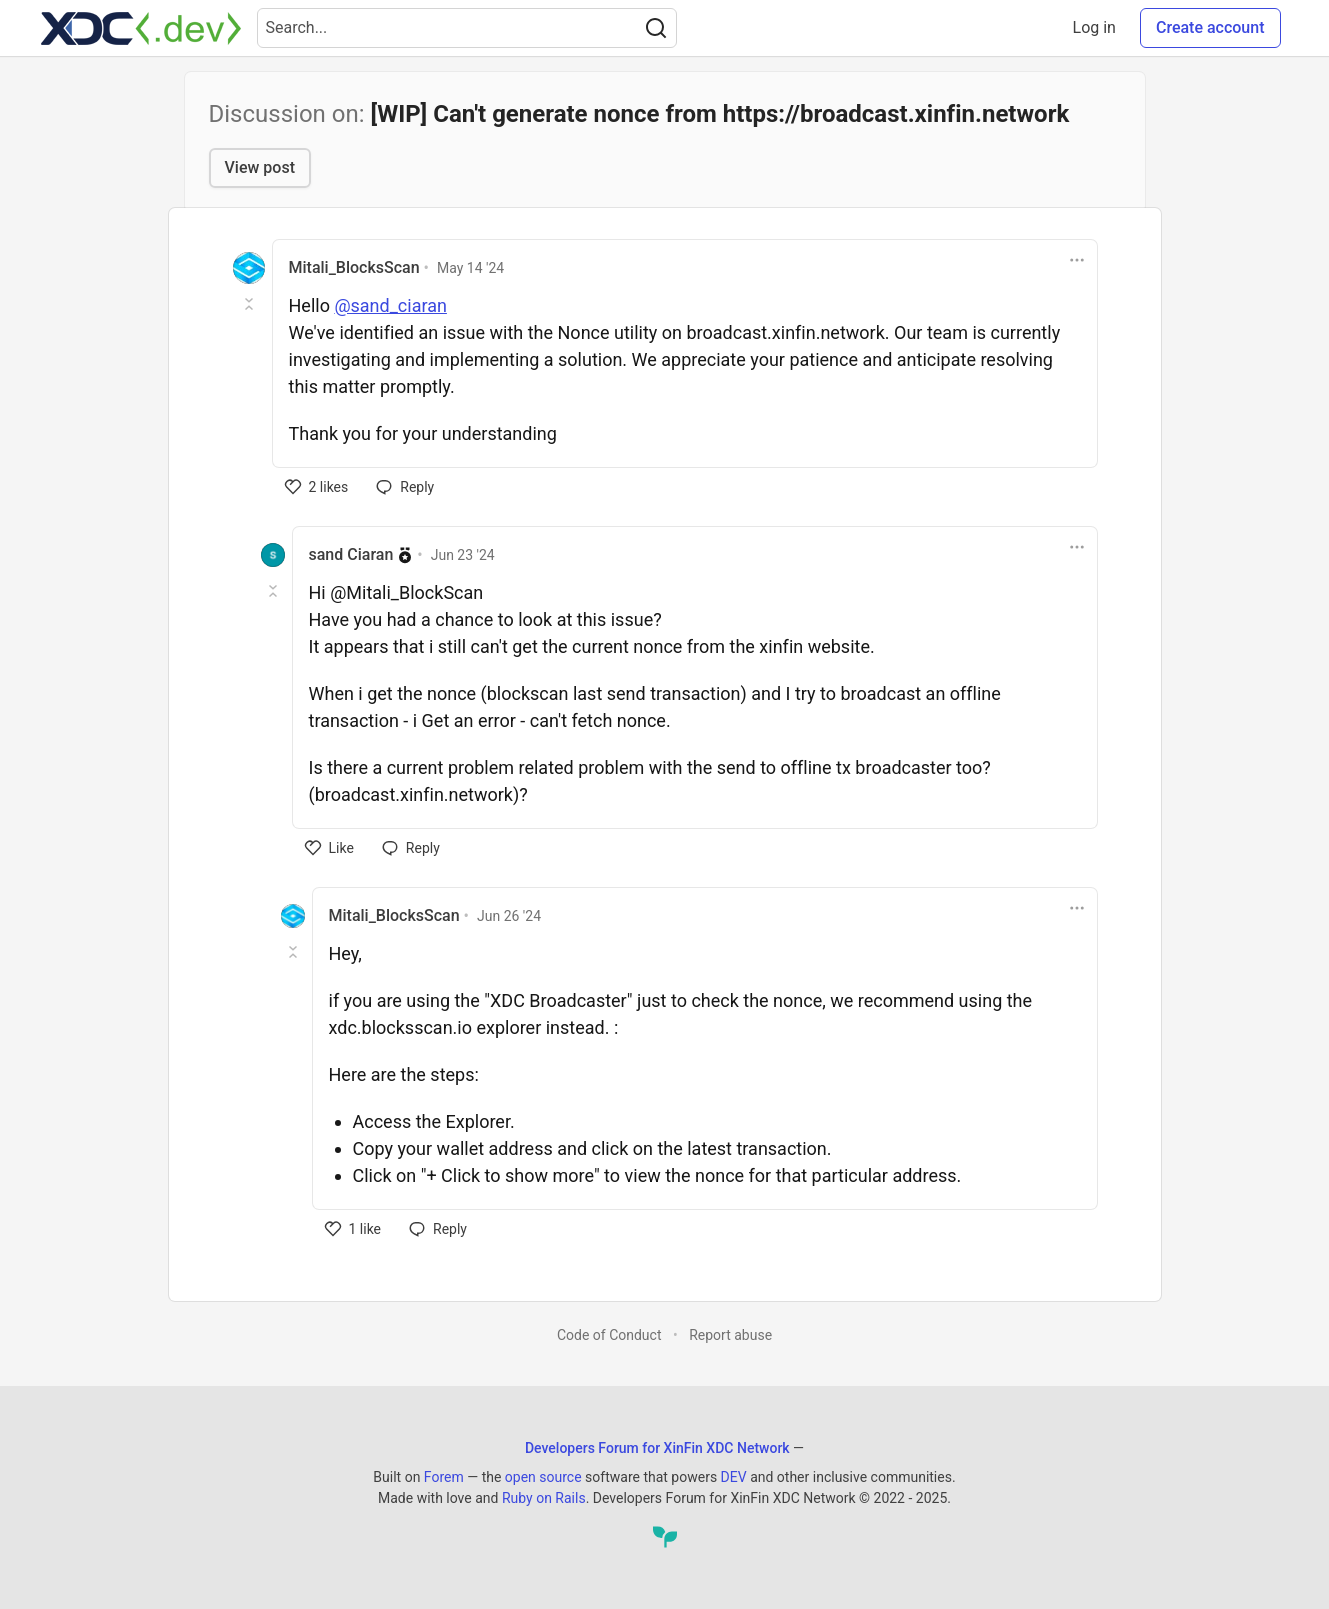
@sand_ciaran (390, 305)
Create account (1210, 27)
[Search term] (467, 28)
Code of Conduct (609, 1335)
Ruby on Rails (544, 1498)
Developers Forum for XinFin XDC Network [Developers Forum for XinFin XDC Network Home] (657, 1448)
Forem (444, 1477)
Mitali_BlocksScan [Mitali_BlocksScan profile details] (354, 267)
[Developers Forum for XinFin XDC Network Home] (141, 28)
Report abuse (730, 1335)
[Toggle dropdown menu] (1077, 260)
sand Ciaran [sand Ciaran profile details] (351, 554)
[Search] (656, 28)
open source (543, 1477)
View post (260, 167)
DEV (734, 1477)
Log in (1094, 27)
